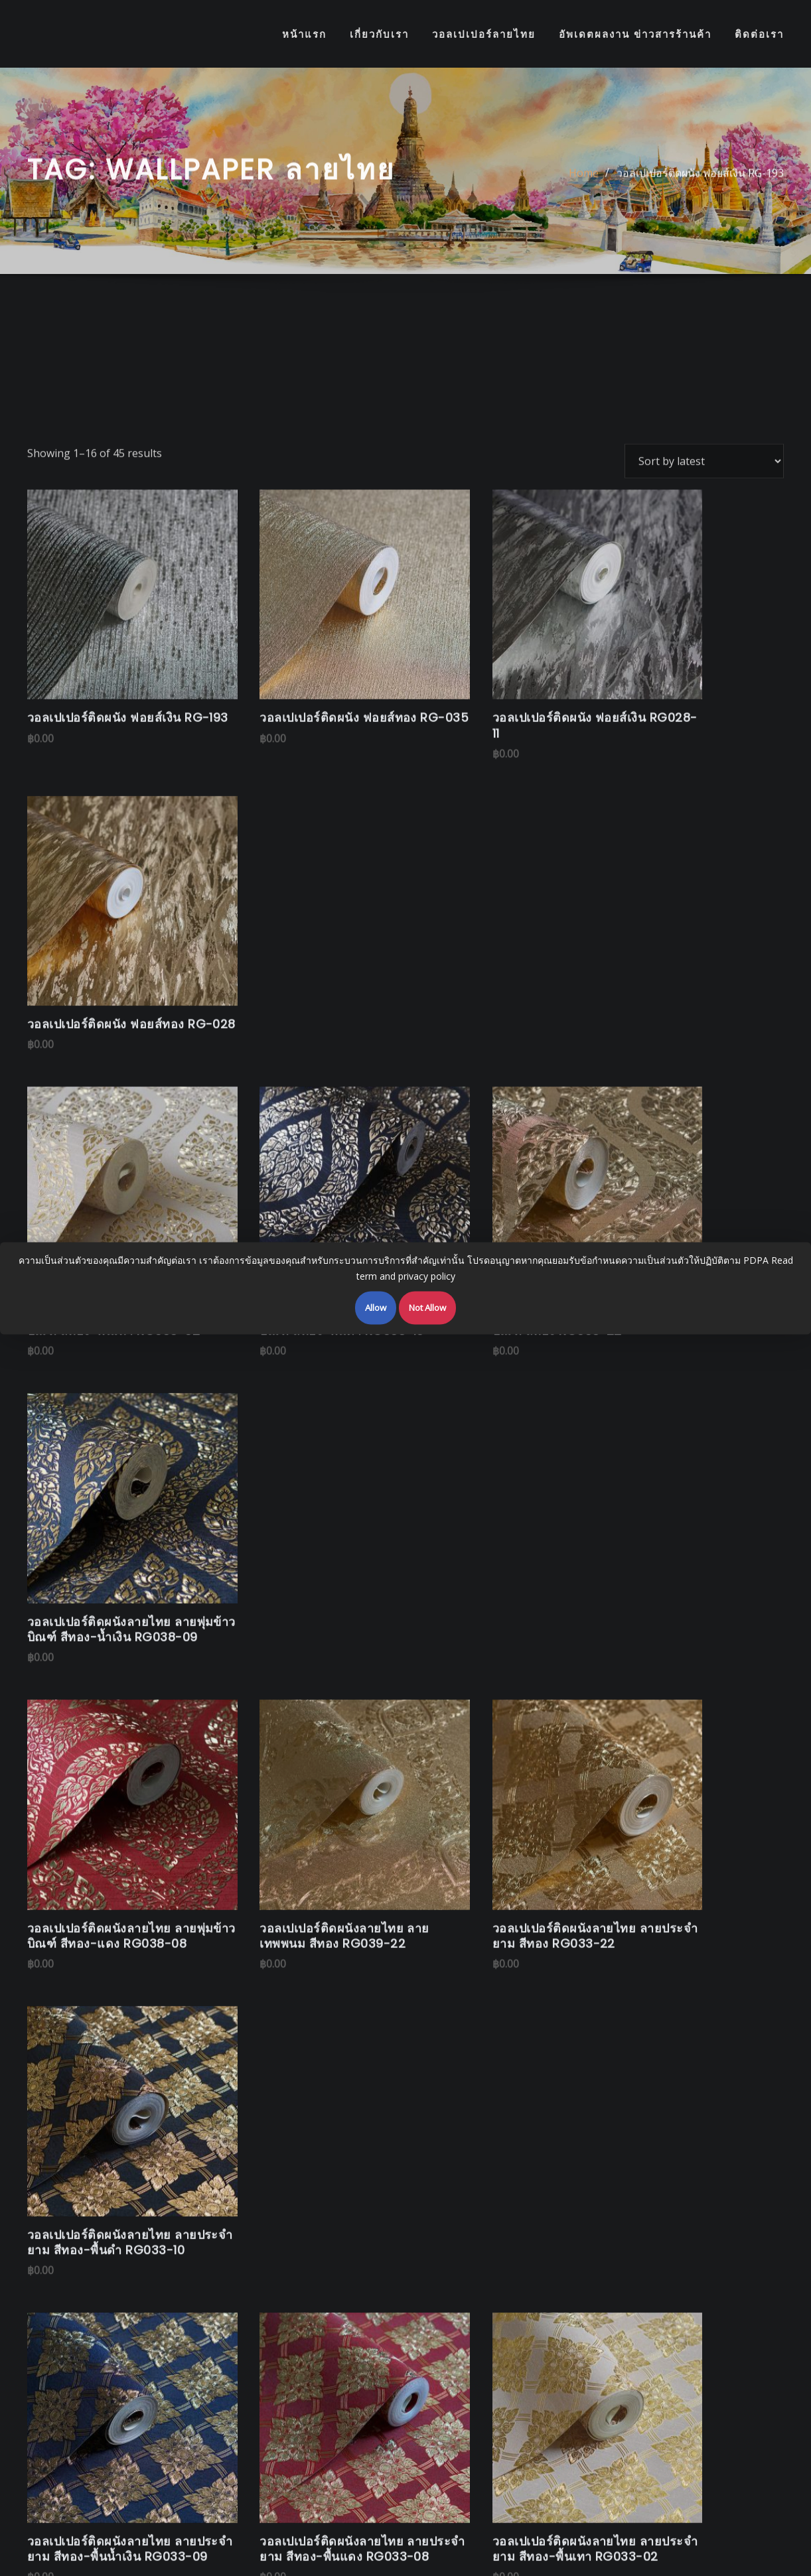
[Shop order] (704, 605)
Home (584, 179)
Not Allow (427, 1307)
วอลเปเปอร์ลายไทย (484, 33)
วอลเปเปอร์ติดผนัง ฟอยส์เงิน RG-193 (700, 179)
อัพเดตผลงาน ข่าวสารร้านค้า (635, 33)
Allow (375, 1307)
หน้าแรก (304, 33)
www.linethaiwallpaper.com (393, 1994)
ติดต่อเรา (759, 33)
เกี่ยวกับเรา (379, 33)
